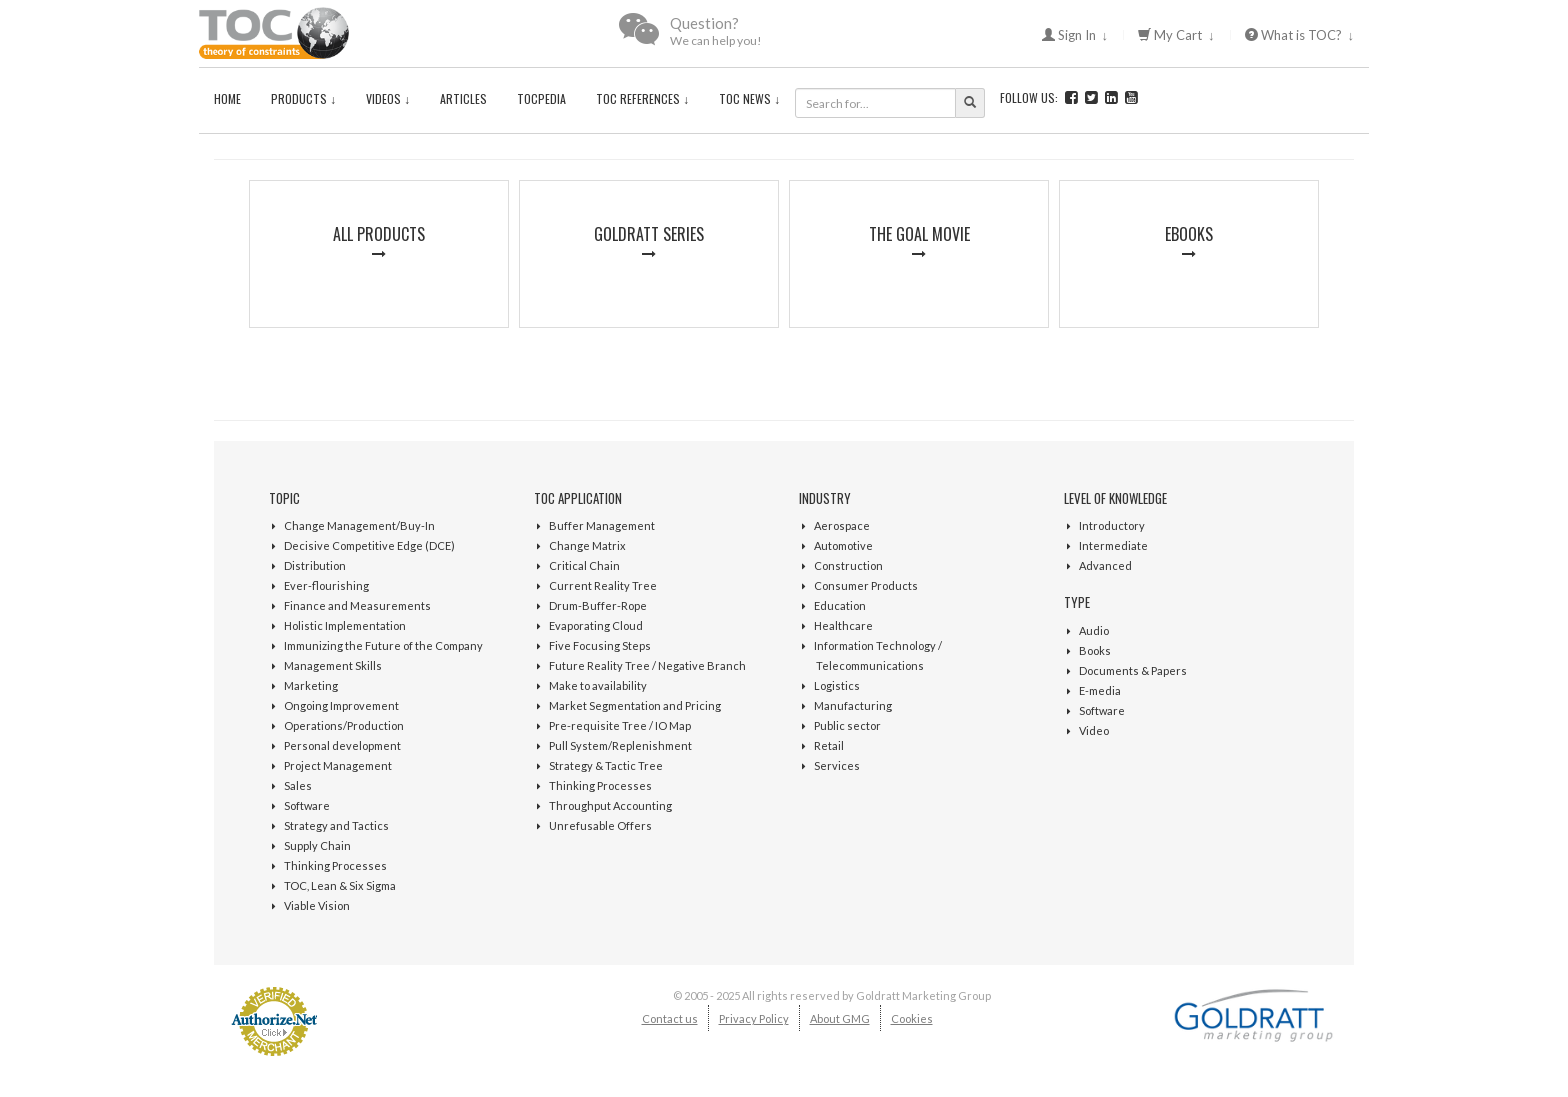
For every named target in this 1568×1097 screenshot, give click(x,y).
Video (1094, 730)
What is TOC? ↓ (1300, 35)
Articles (463, 98)
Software (307, 805)
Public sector (847, 725)
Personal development (342, 745)
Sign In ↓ (1075, 35)
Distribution (315, 565)
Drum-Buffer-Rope (598, 605)
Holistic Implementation (345, 625)
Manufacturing (853, 705)
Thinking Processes (335, 865)
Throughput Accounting (610, 805)
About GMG (840, 1018)
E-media (1100, 690)
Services (837, 765)
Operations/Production (344, 725)
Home (227, 98)
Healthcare (843, 625)
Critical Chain (584, 565)
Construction (848, 565)
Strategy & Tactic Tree (606, 765)
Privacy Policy (754, 1018)
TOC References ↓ (642, 98)
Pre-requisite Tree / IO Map (620, 725)
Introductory (1112, 525)
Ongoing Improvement (341, 705)
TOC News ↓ (749, 98)
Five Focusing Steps (600, 645)
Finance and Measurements (357, 605)
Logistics (837, 685)
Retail (829, 745)
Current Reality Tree (603, 585)
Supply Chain (317, 845)
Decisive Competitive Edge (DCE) (369, 545)
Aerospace (842, 525)
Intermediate (1113, 545)
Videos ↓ (388, 98)
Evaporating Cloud (596, 625)
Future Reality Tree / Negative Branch (647, 665)
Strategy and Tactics (336, 825)
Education (840, 605)
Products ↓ (303, 98)
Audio (1094, 630)
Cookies (912, 1018)
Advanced (1105, 565)
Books (1095, 650)
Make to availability (598, 685)
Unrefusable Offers (600, 825)
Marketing (311, 685)
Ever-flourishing (326, 585)
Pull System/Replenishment (620, 745)
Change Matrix (587, 545)
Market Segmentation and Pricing (635, 705)
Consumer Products (866, 585)
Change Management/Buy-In (359, 525)
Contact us (670, 1018)
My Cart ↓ (1176, 35)
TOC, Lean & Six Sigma (340, 885)
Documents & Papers (1133, 670)
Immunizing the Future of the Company (383, 645)
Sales (298, 785)
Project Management (338, 765)
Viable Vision (317, 905)
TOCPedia (541, 98)
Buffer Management (602, 525)
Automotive (843, 545)
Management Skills (333, 665)
